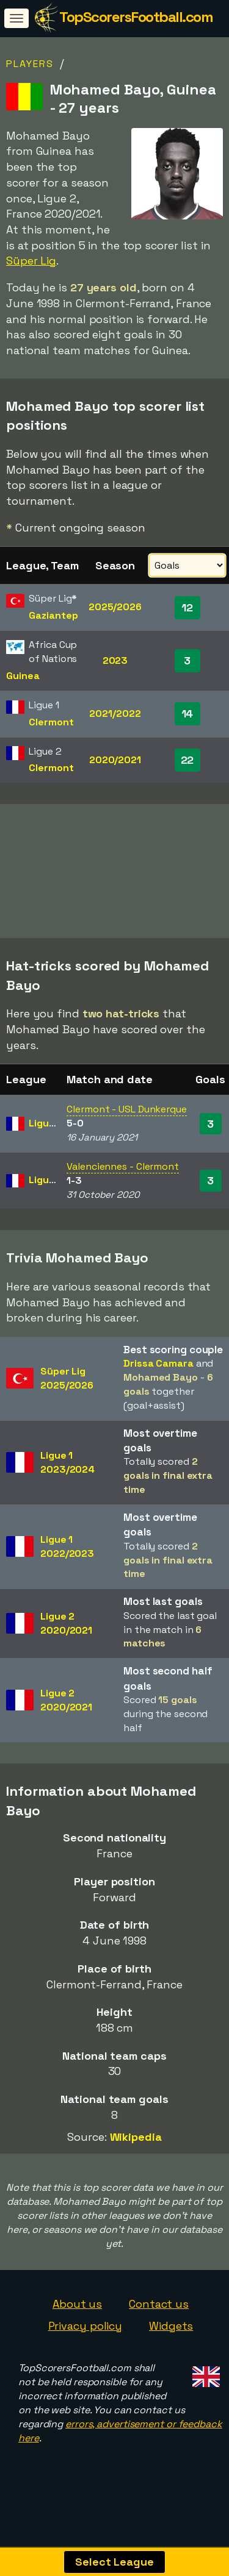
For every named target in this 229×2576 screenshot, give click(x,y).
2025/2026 (115, 606)
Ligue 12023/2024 (67, 1481)
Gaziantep (53, 615)
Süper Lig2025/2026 (66, 1397)
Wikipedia (136, 2156)
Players (30, 63)
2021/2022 (114, 713)
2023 (115, 660)
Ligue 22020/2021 (66, 1642)
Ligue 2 (46, 1142)
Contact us (159, 2323)
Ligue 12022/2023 (67, 1566)
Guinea (22, 675)
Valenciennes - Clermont (123, 1185)
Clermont (51, 722)
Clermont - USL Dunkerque (127, 1128)
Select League (114, 2562)
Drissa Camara (158, 1382)
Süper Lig (31, 261)
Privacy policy (85, 2345)
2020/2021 (115, 759)
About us (77, 2323)
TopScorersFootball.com (136, 16)
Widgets (171, 2345)
